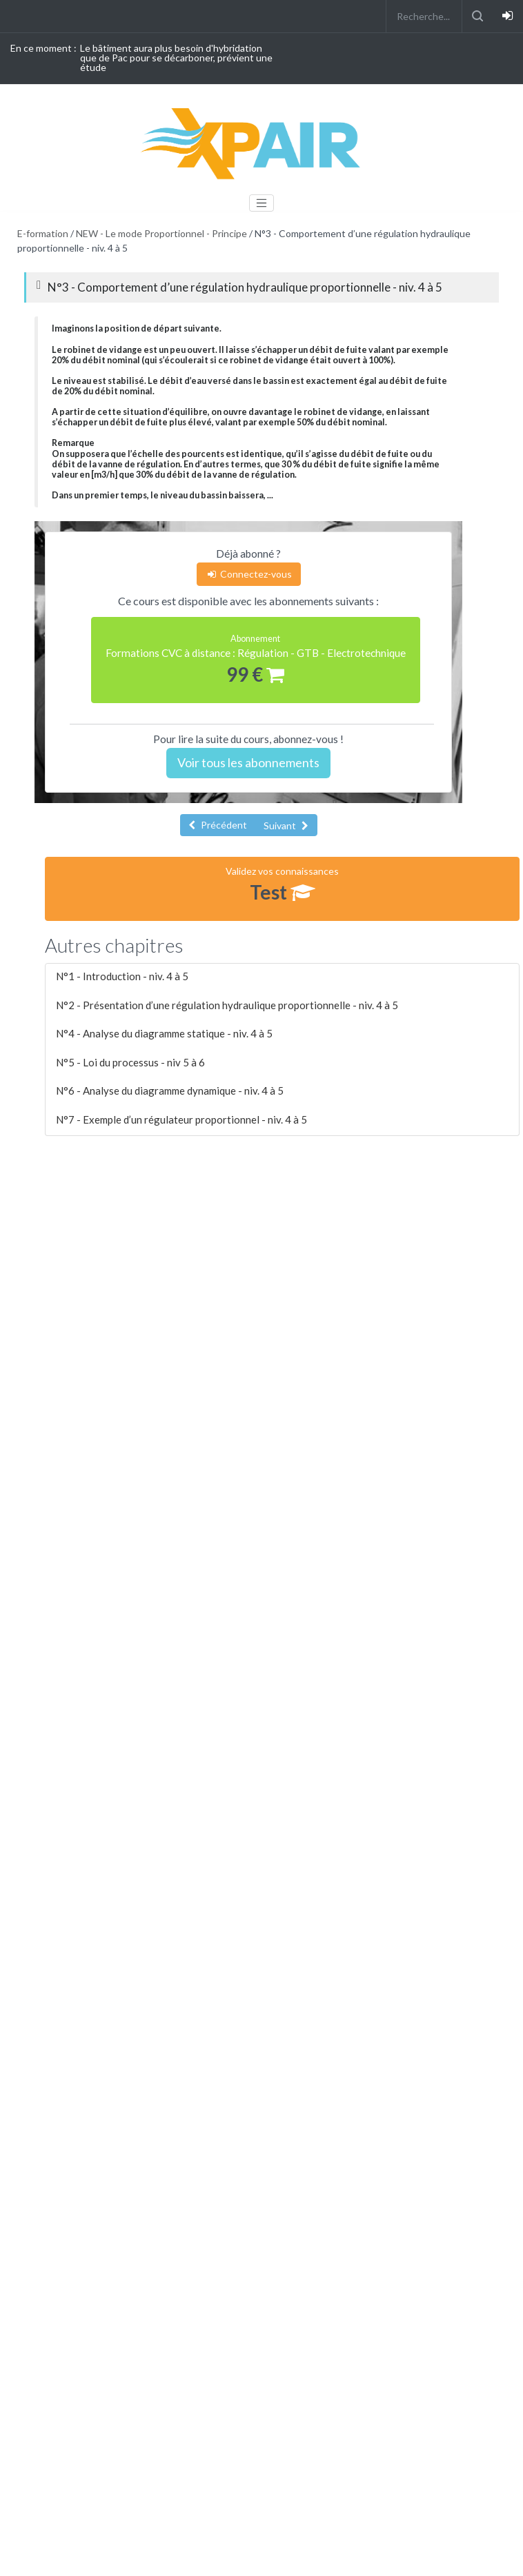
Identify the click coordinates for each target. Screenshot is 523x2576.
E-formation (42, 233)
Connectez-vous (249, 574)
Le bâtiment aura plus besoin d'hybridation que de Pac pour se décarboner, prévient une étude (176, 57)
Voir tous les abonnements (248, 762)
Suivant (286, 825)
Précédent (217, 825)
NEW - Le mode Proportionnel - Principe (161, 233)
